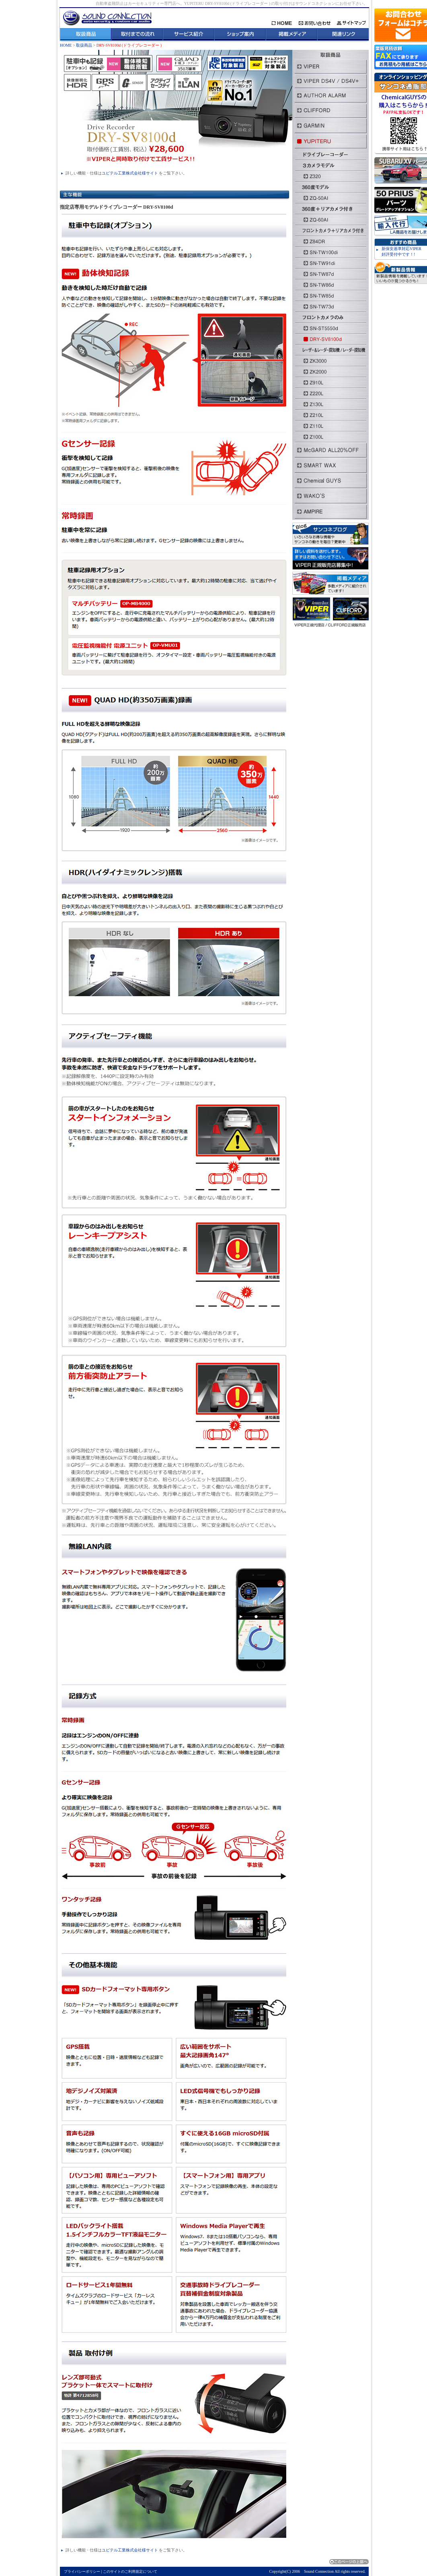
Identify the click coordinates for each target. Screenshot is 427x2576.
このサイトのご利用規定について (130, 2572)
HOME (66, 45)
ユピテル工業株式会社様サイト (130, 173)
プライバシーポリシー (82, 2572)
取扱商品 (84, 45)
